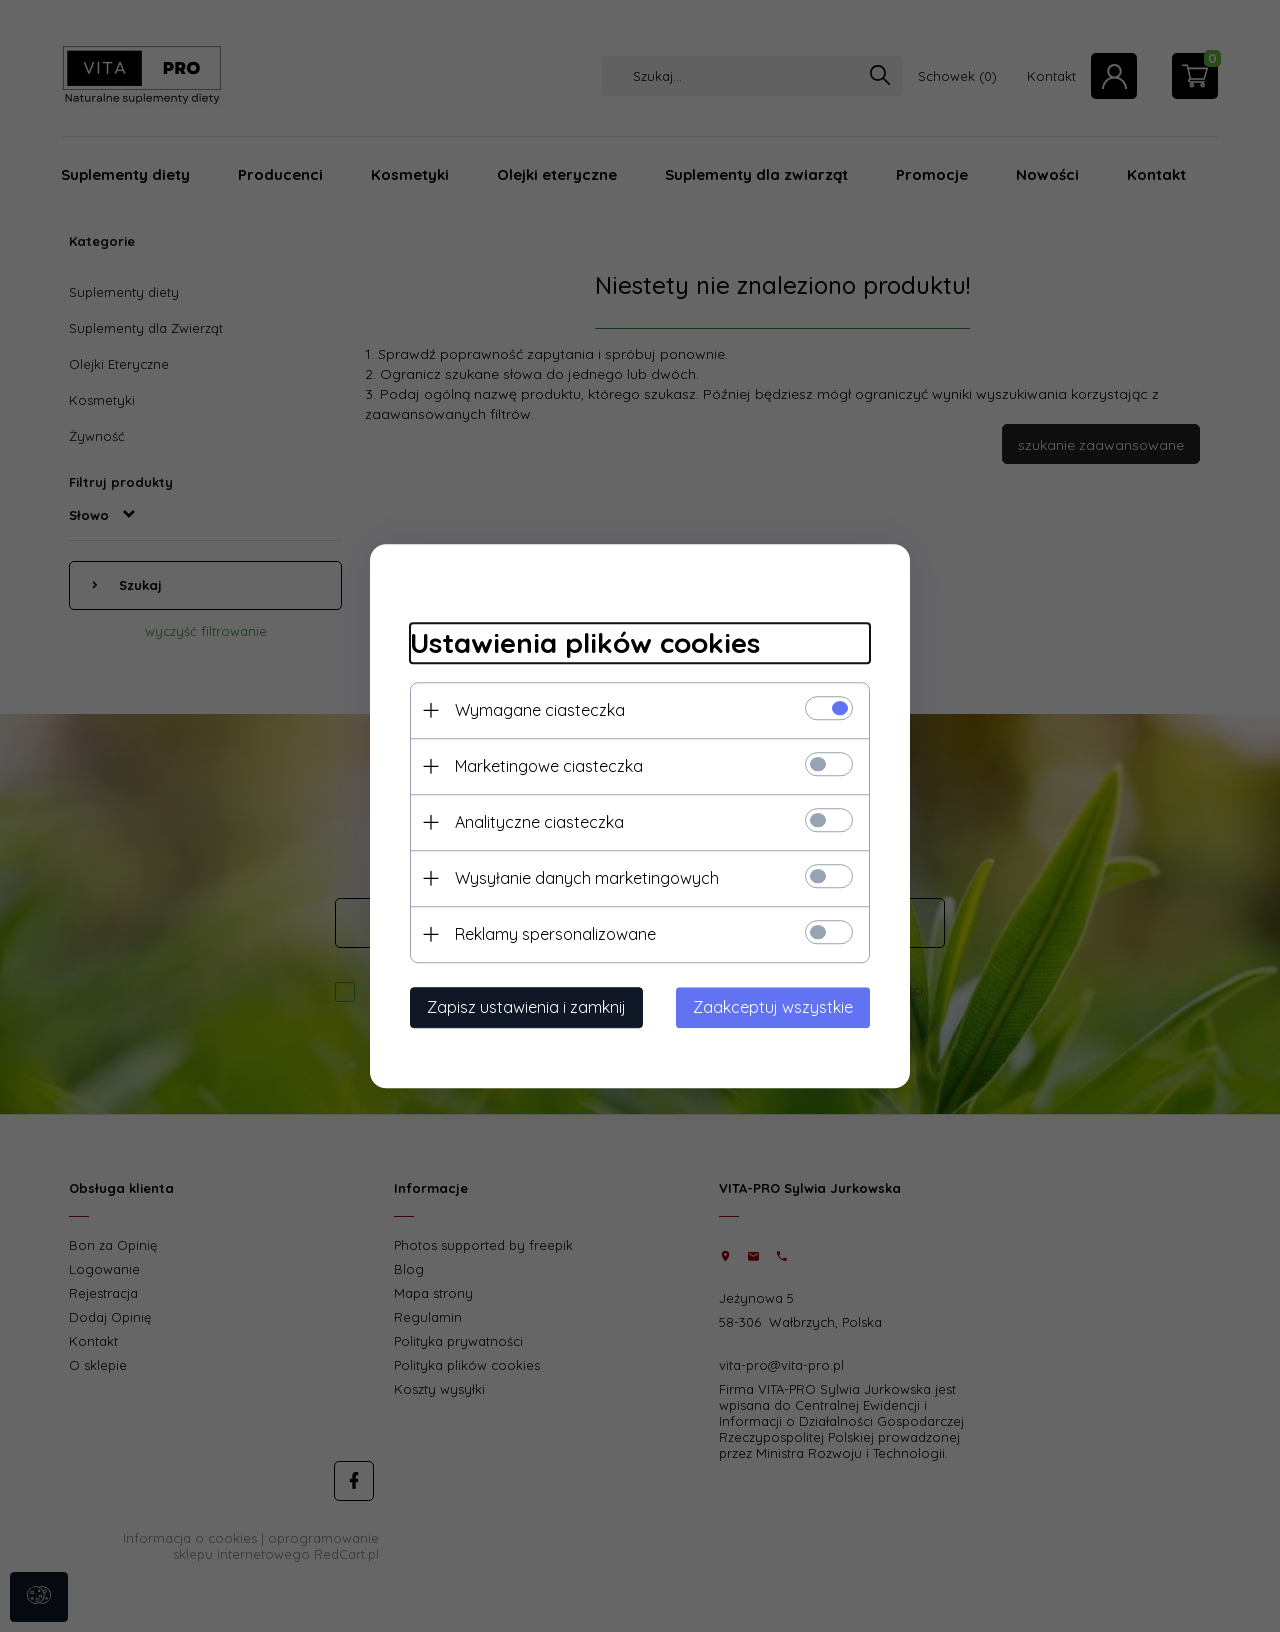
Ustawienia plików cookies (585, 642)
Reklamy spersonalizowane (555, 934)
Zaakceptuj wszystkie (773, 1007)
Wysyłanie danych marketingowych (587, 878)
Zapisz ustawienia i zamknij (526, 1007)
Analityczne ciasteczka (539, 822)
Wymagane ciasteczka (540, 710)
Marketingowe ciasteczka (549, 766)
